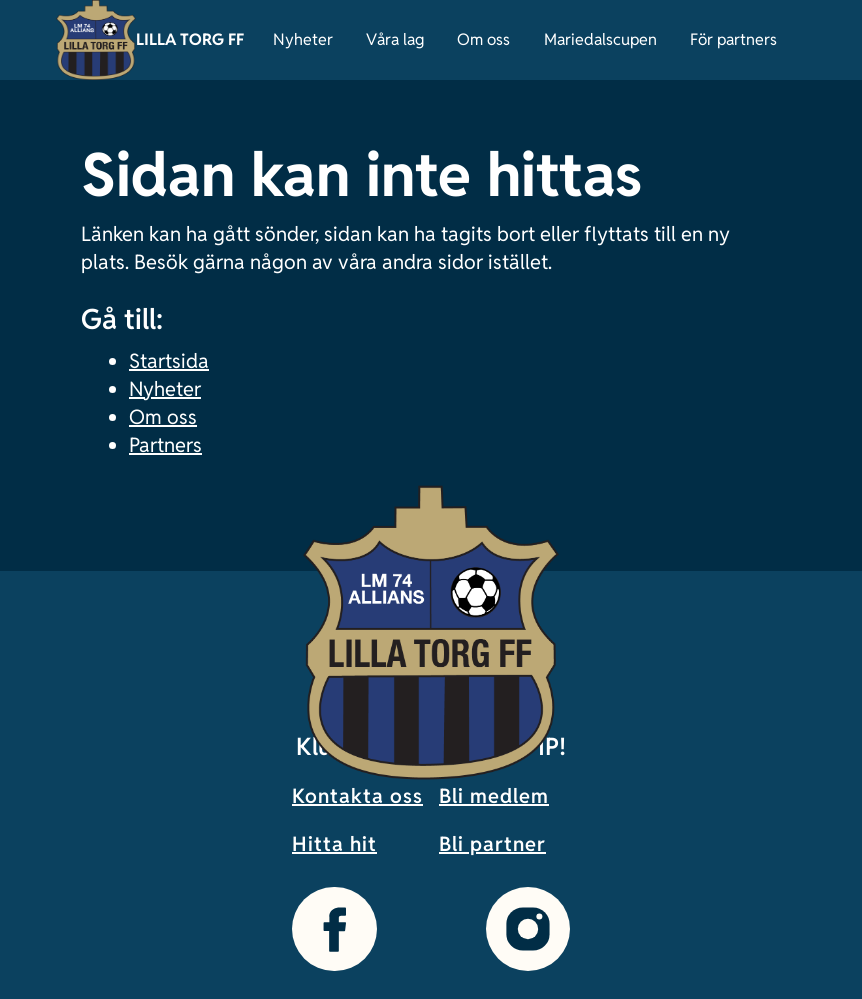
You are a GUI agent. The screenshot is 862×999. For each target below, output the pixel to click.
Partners (165, 445)
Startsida (169, 361)
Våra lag (395, 39)
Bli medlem (494, 796)
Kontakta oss (357, 796)
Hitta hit (334, 844)
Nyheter (303, 39)
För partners (733, 39)
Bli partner (492, 844)
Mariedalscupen (600, 39)
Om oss (483, 39)
